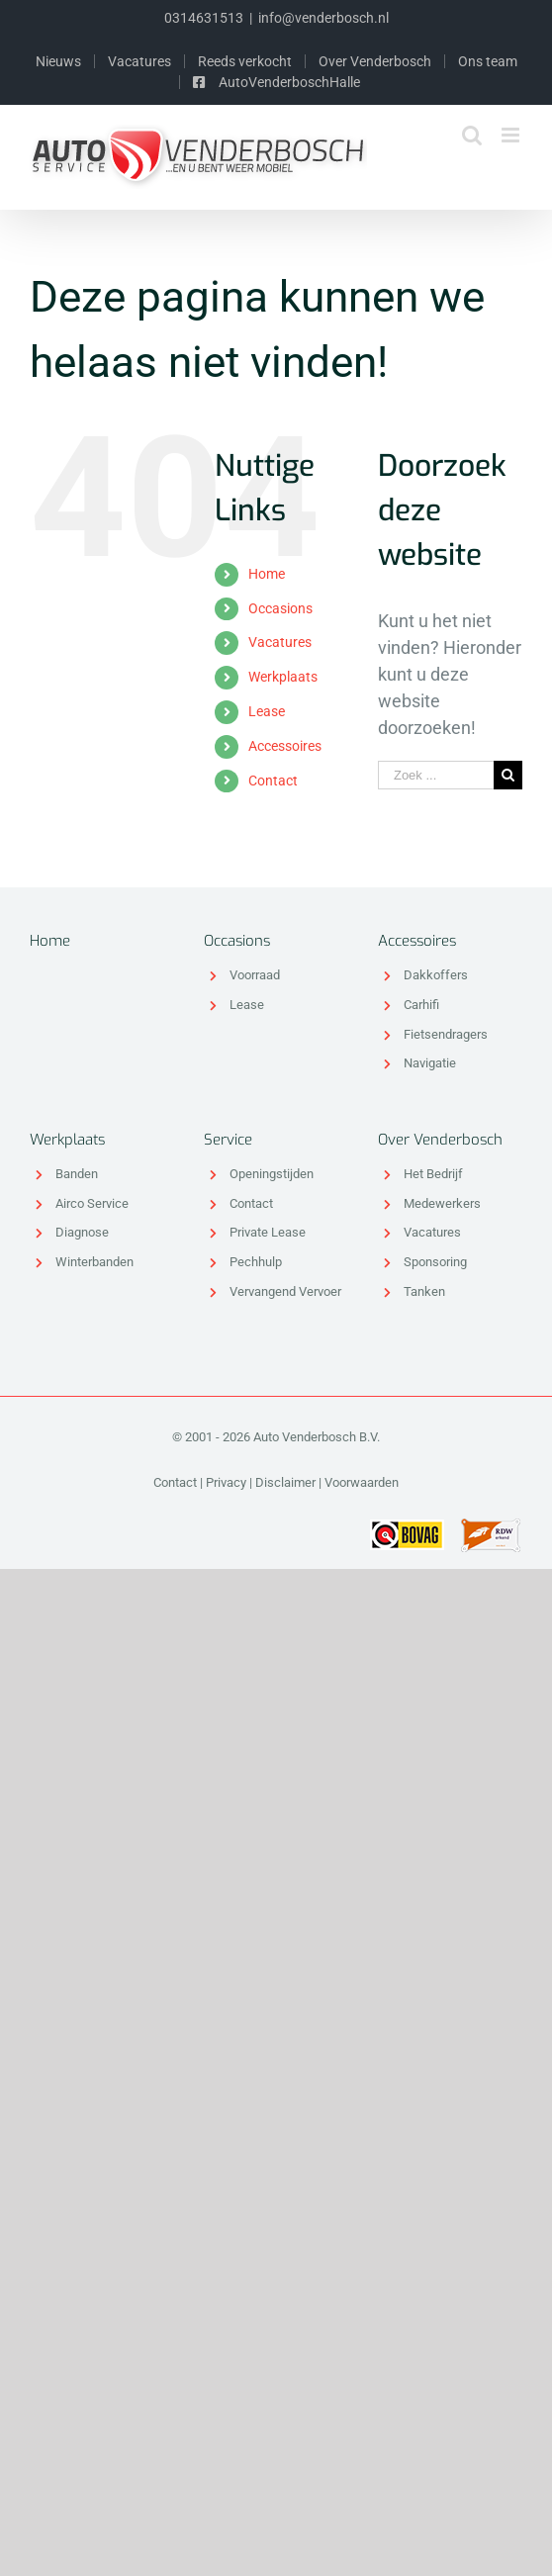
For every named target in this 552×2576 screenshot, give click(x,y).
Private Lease (268, 1232)
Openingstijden (272, 1173)
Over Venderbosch (440, 1140)
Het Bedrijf (433, 1173)
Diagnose (82, 1232)
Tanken (424, 1291)
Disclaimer (285, 1482)
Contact (273, 780)
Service (228, 1140)
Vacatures (280, 642)
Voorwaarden (361, 1482)
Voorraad (255, 974)
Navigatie (430, 1063)
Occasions (280, 608)
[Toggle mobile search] (472, 135)
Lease (266, 711)
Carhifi (421, 1004)
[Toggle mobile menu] (512, 135)
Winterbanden (94, 1261)
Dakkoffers (436, 974)
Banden (76, 1173)
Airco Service (92, 1203)
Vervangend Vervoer (285, 1291)
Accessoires (285, 746)
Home (266, 574)
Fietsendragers (446, 1034)
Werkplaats (283, 677)
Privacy (226, 1482)
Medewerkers (442, 1203)
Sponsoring (435, 1261)
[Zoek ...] (436, 775)
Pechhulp (256, 1261)
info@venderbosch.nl (323, 18)
